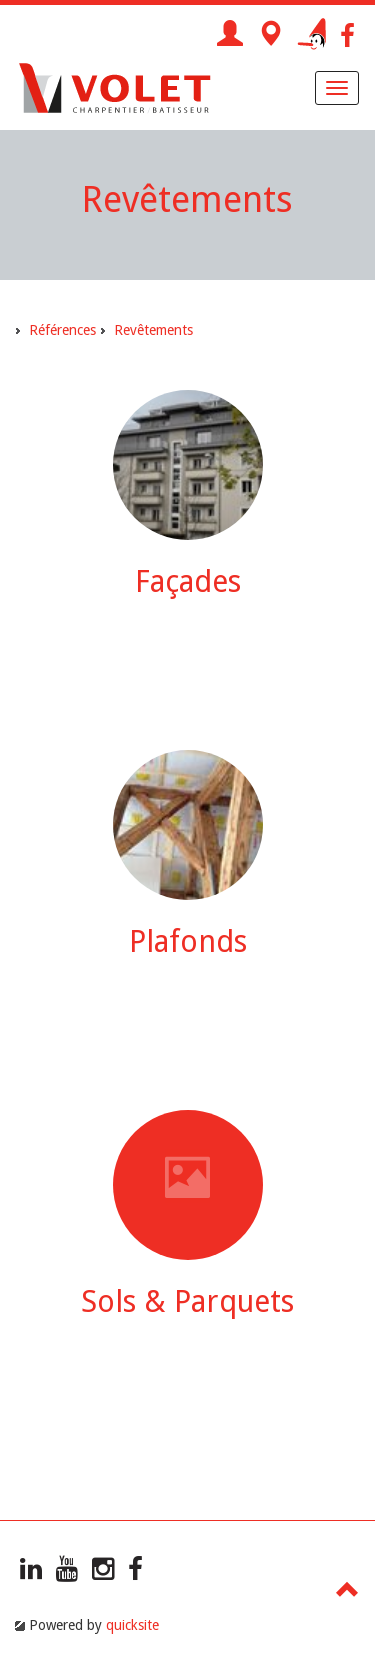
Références (62, 330)
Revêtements (153, 330)
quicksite (132, 1625)
